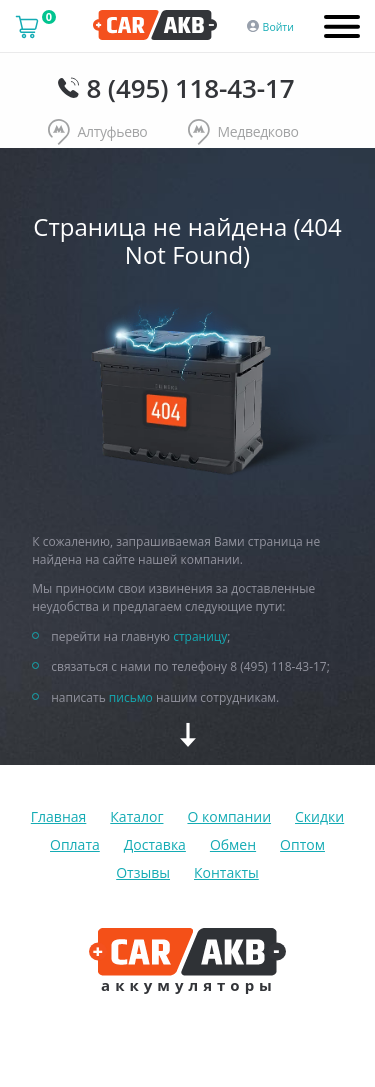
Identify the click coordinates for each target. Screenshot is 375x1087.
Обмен (233, 845)
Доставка (155, 845)
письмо (131, 697)
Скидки (319, 817)
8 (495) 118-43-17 (190, 88)
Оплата (75, 845)
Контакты (226, 873)
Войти (278, 27)
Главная (59, 817)
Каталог (136, 817)
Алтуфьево (98, 133)
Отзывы (143, 873)
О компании (229, 817)
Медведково (243, 133)
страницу (200, 636)
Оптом (302, 845)
